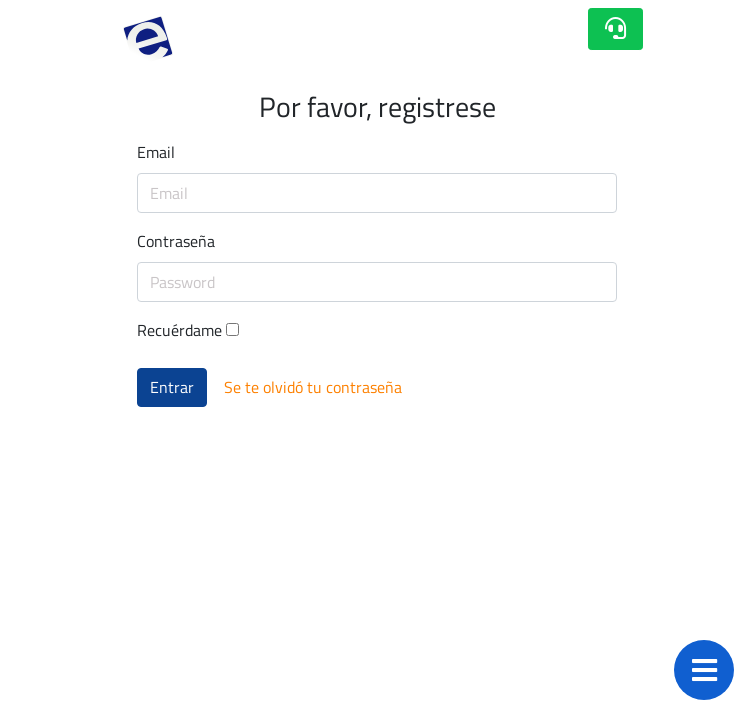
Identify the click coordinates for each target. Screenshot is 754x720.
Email (156, 152)
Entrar (172, 387)
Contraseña (176, 241)
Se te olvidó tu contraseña (313, 387)
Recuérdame (188, 330)
